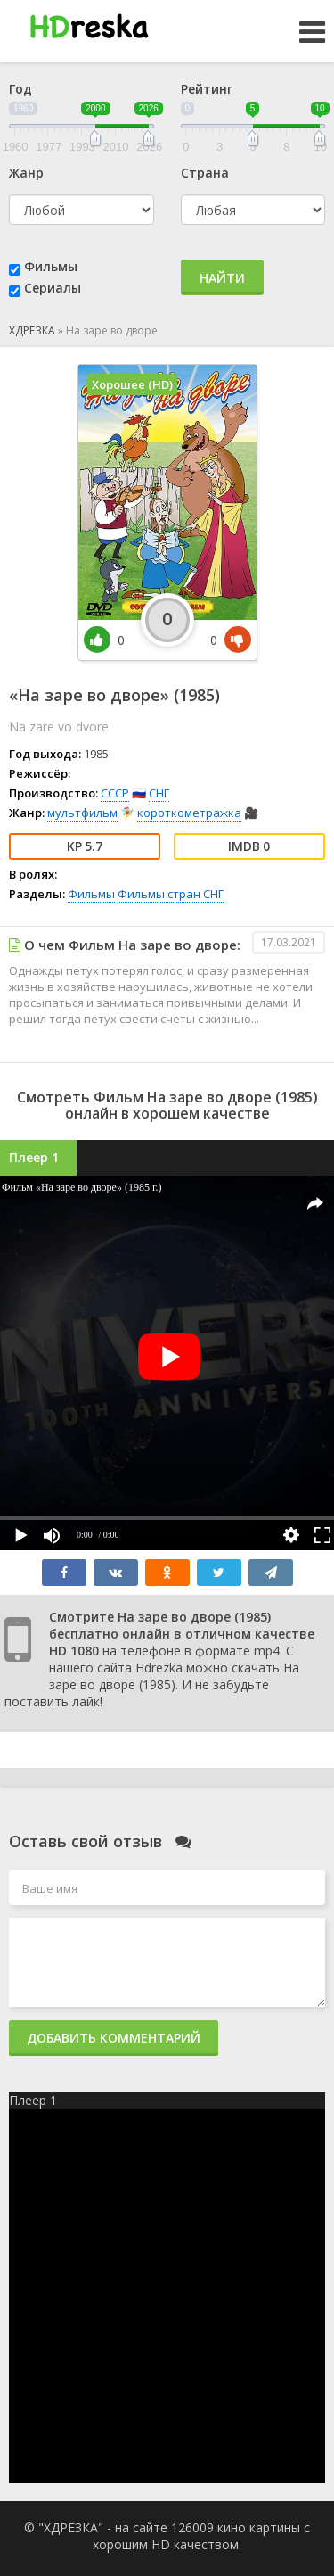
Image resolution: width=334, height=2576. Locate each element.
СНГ (159, 793)
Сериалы (52, 287)
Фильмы (50, 266)
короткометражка (189, 813)
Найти (222, 277)
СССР (115, 793)
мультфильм (82, 813)
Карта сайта (173, 2240)
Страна (205, 172)
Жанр (26, 172)
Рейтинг (206, 88)
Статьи (174, 2291)
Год (20, 88)
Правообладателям (174, 2266)
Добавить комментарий (113, 2037)
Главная (174, 2317)
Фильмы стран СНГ (171, 894)
